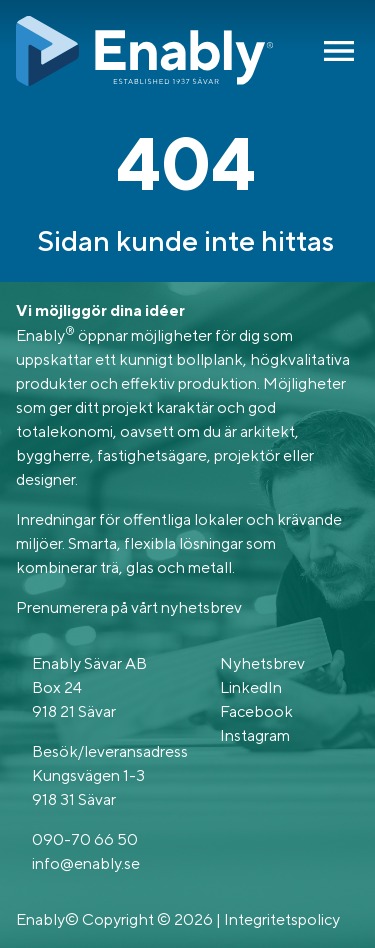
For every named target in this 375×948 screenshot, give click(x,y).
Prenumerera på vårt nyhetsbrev (129, 607)
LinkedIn (251, 687)
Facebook (256, 711)
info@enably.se (86, 863)
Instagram (255, 735)
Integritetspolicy (282, 919)
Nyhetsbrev (262, 663)
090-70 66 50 (85, 839)
